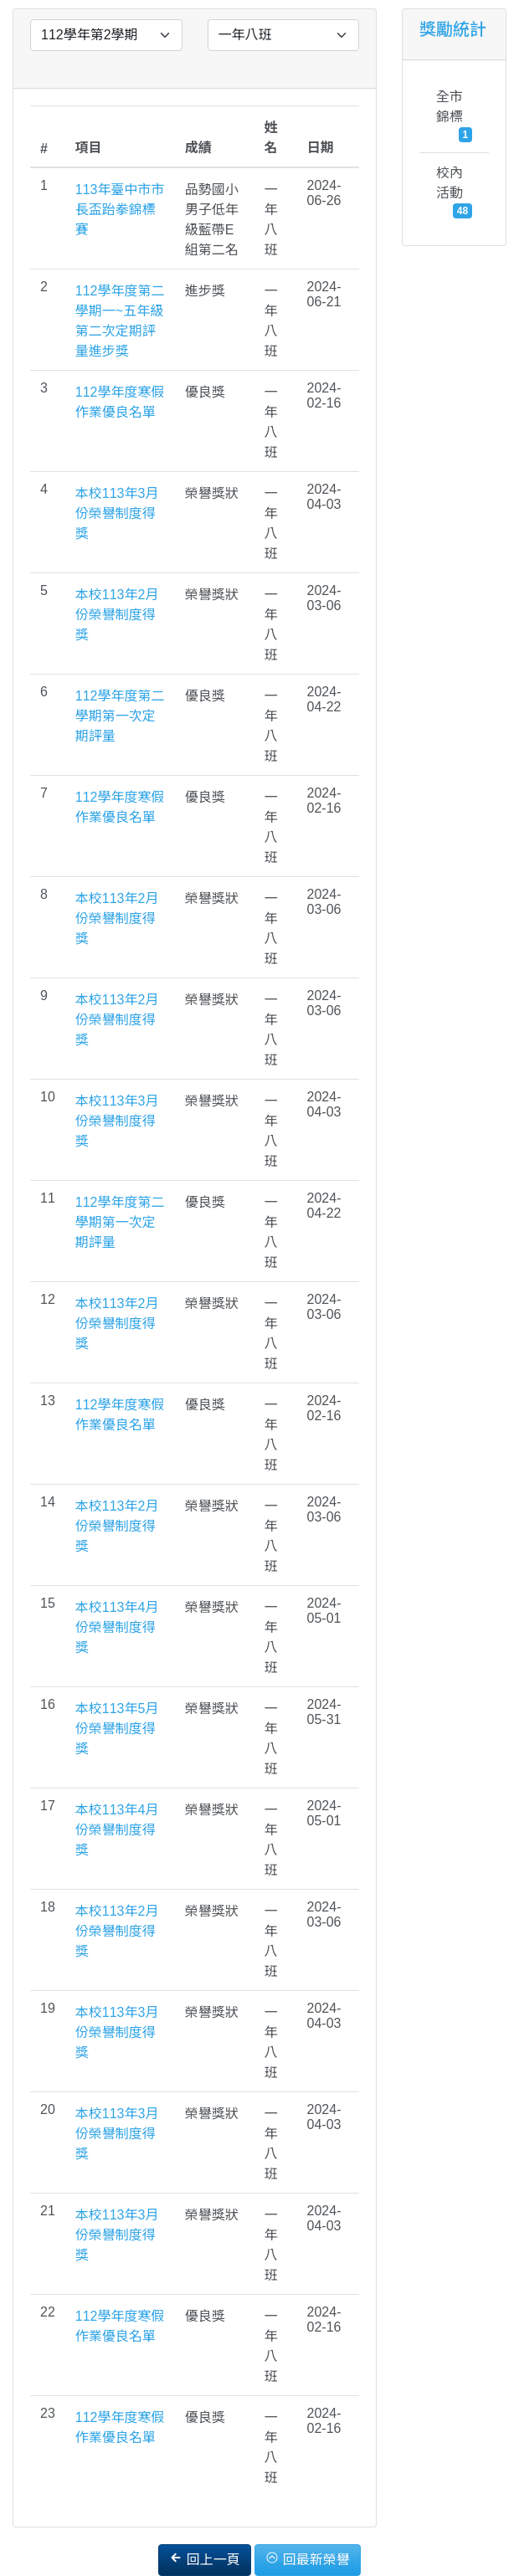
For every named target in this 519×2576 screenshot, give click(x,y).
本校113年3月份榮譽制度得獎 (117, 513)
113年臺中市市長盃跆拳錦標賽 (120, 209)
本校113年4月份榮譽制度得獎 (117, 1627)
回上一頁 (204, 2559)
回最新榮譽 (307, 2559)
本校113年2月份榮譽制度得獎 (117, 615)
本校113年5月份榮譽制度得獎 (117, 1728)
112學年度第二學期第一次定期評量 (120, 716)
